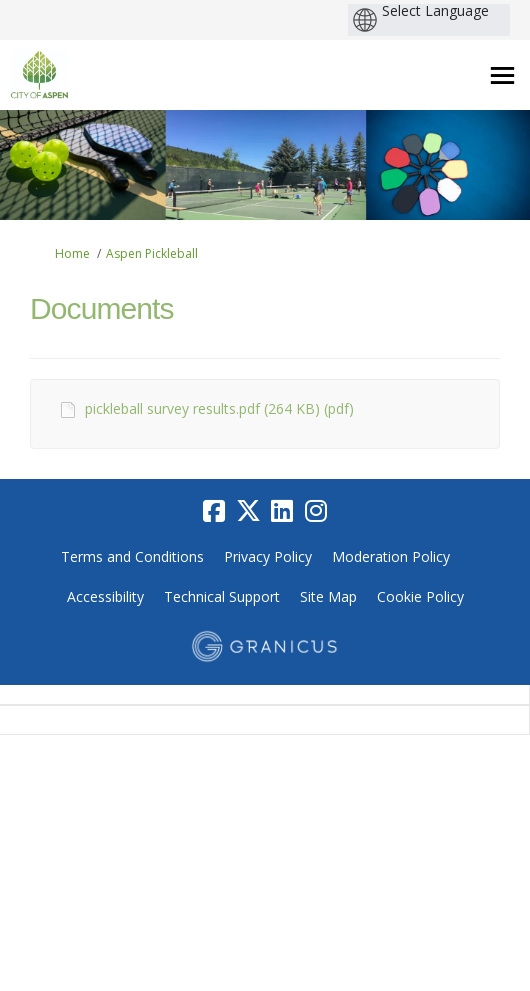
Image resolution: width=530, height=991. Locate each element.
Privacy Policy (268, 556)
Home (72, 253)
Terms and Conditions (132, 556)
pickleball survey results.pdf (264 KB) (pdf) (219, 408)
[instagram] (316, 511)
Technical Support (222, 596)
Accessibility (105, 596)
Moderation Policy (391, 556)
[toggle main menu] (502, 75)
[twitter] (248, 511)
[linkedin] (282, 511)
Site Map (328, 596)
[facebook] (214, 511)
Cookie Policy (420, 596)
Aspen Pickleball (152, 253)
